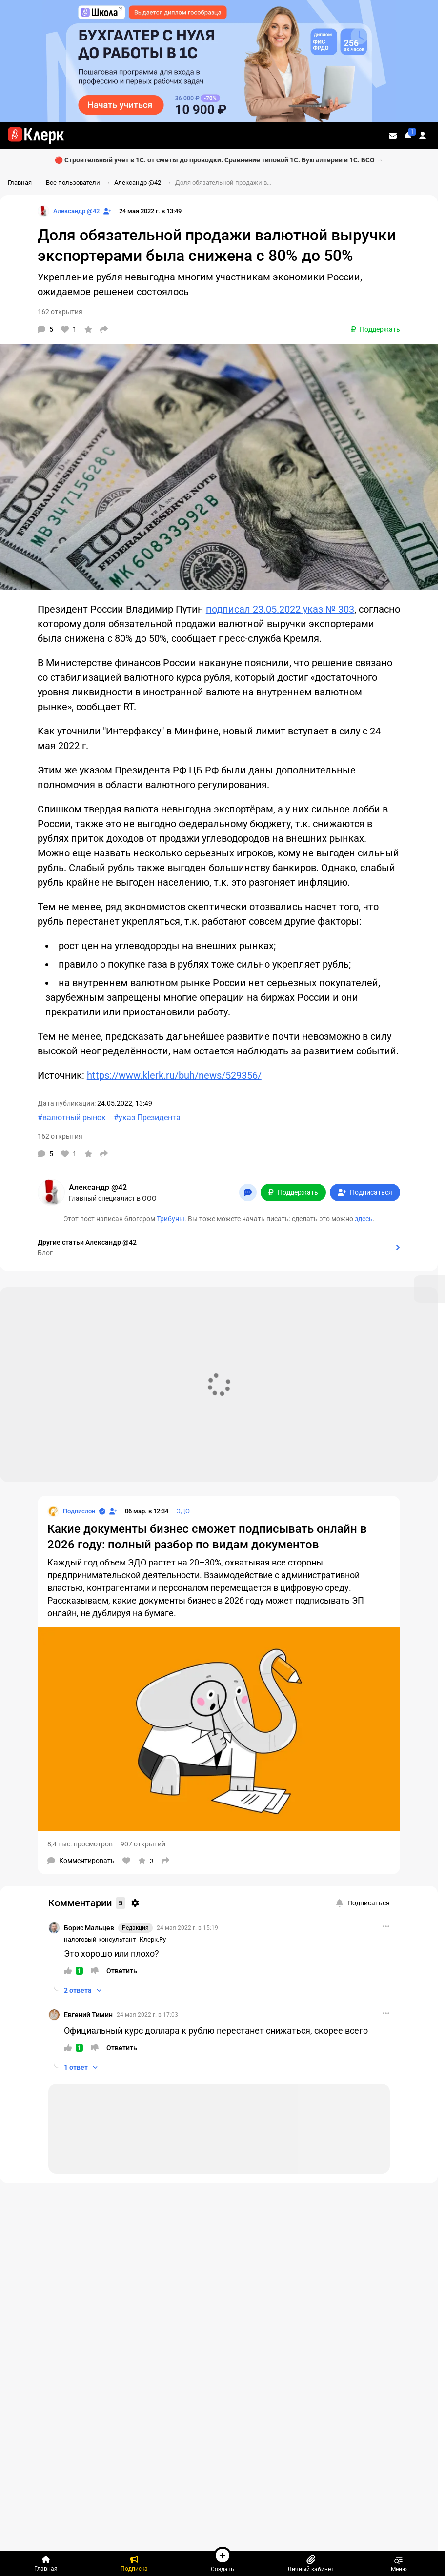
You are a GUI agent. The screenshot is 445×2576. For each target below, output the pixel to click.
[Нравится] (69, 329)
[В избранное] (88, 329)
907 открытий (143, 1844)
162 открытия (60, 312)
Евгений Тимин (88, 2015)
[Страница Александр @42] (69, 211)
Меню (399, 2563)
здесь (364, 1219)
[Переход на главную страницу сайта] (36, 135)
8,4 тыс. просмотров (80, 1844)
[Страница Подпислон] (71, 1511)
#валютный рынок (72, 1117)
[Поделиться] (104, 329)
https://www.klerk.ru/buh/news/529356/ (174, 1075)
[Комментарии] (45, 329)
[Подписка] (134, 2563)
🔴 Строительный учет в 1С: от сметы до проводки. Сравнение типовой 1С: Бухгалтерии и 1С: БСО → (219, 160)
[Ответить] (121, 1971)
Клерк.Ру (153, 1939)
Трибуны (170, 1219)
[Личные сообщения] (393, 135)
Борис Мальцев (89, 1928)
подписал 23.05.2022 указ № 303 (280, 609)
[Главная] (46, 2563)
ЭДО (183, 1511)
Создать (222, 2559)
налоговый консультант (100, 1939)
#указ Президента (147, 1117)
